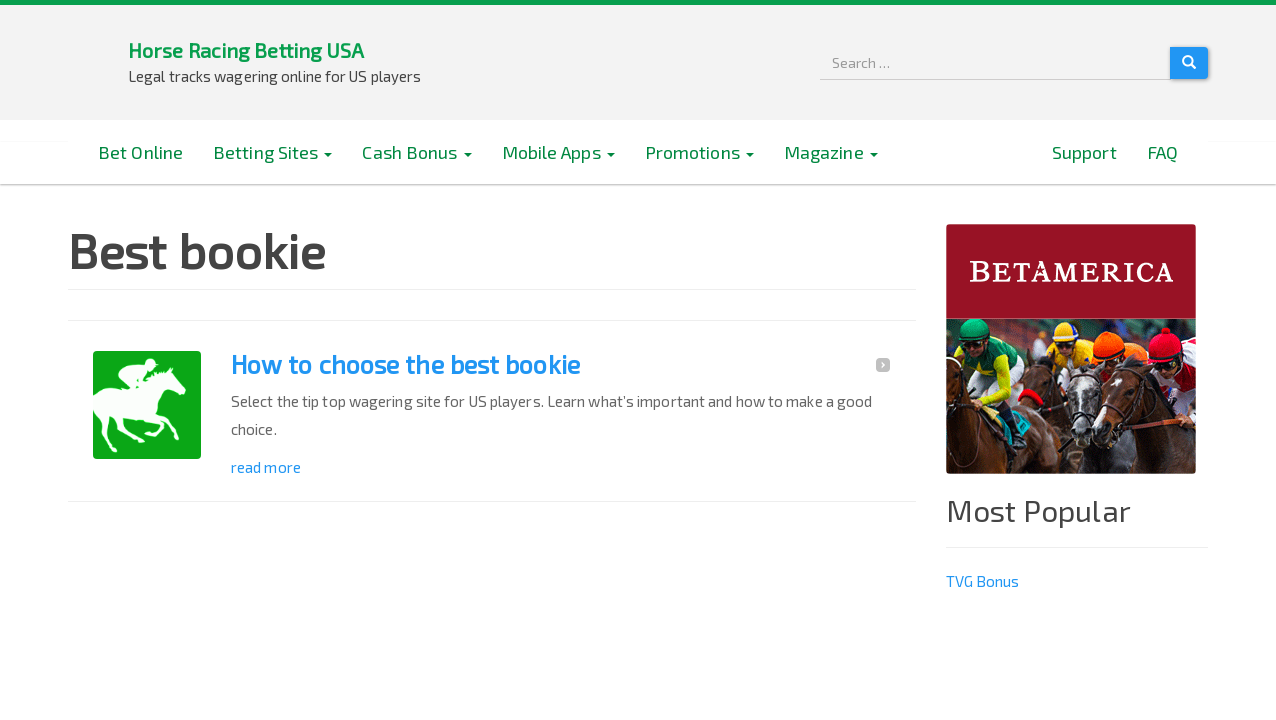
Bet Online (140, 152)
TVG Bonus (983, 581)
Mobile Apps (558, 152)
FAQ (1162, 152)
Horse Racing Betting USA (246, 50)
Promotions (699, 152)
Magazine (831, 152)
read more (266, 467)
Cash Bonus (416, 152)
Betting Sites (272, 152)
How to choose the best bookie (405, 365)
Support (1084, 152)
